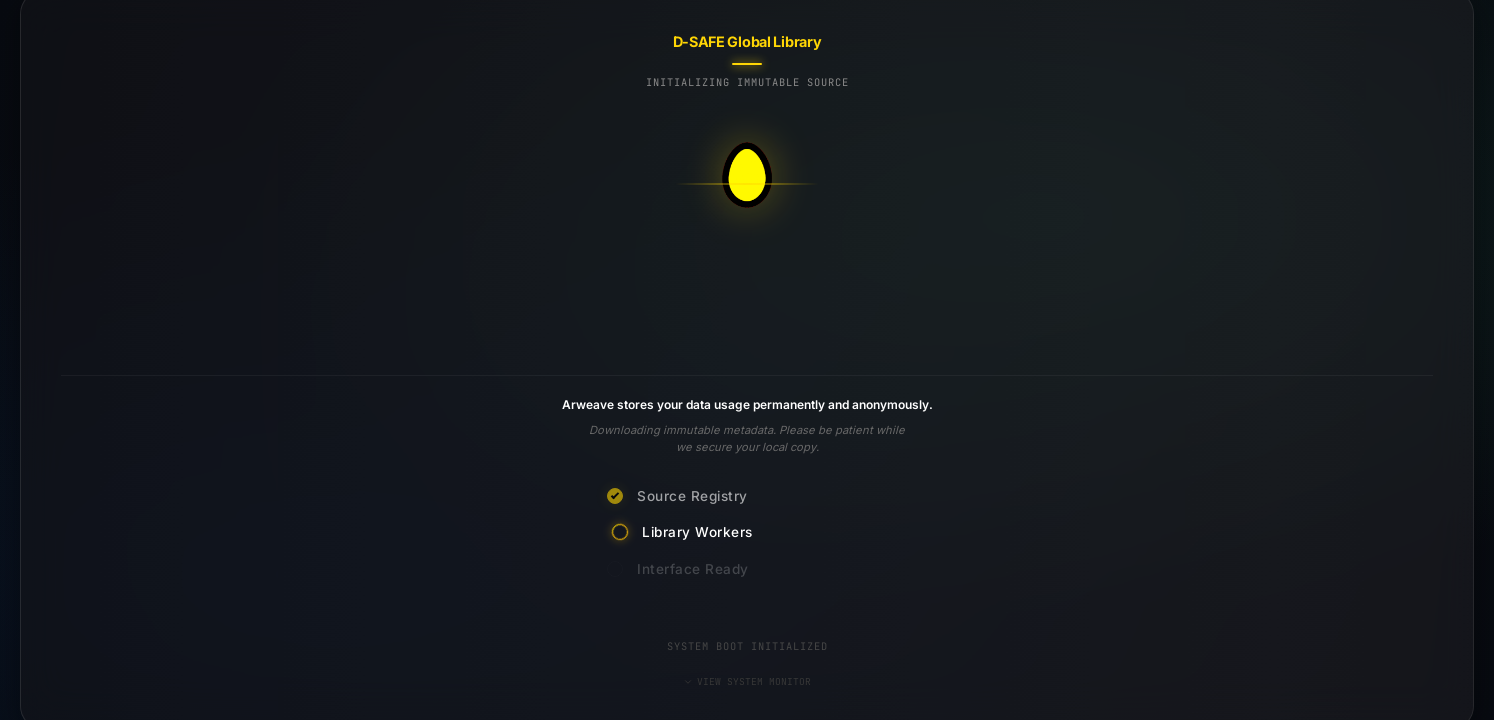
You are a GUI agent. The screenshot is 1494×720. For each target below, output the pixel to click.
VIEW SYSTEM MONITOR (747, 681)
